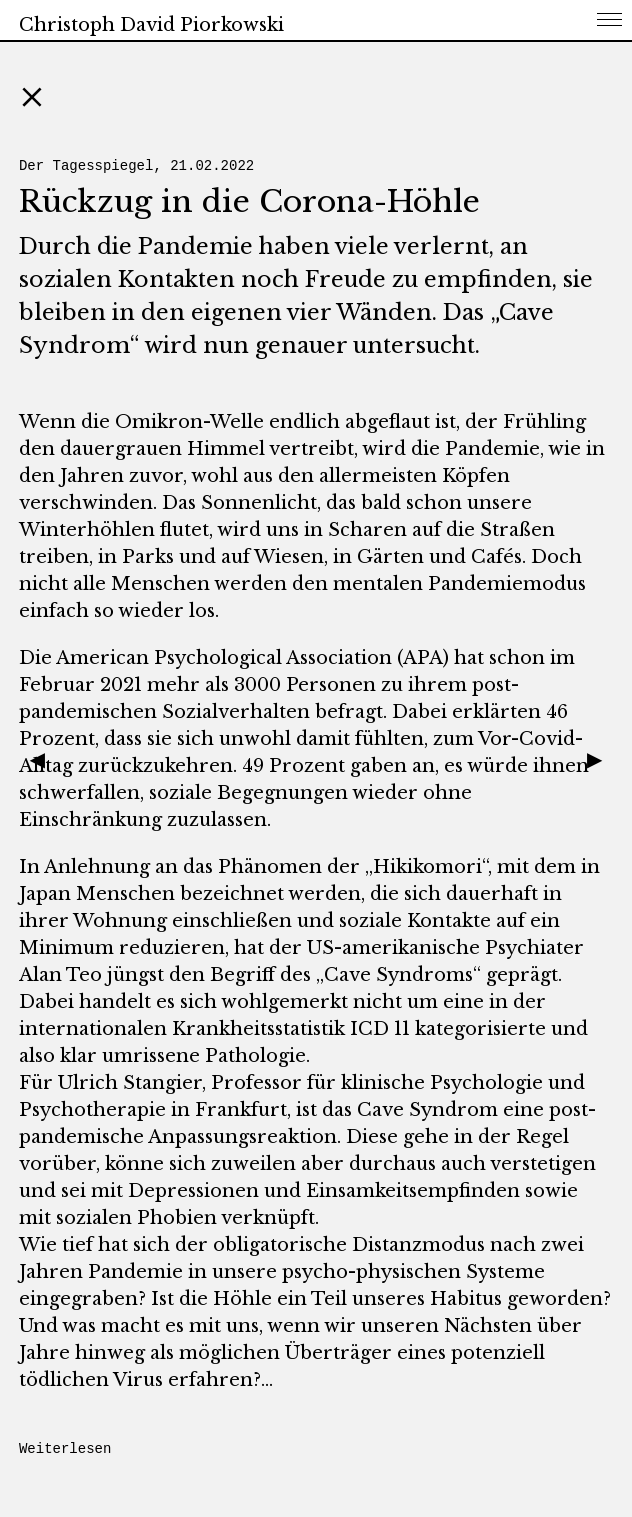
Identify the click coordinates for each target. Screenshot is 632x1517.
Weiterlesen (65, 1449)
